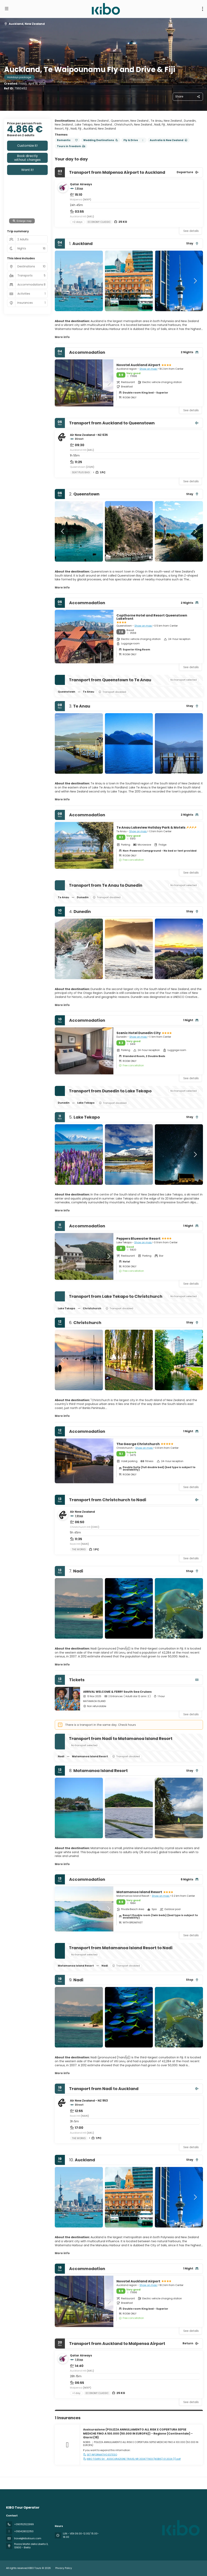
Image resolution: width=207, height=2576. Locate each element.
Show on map (148, 369)
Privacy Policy (63, 2568)
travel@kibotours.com (27, 2538)
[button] (63, 281)
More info (62, 337)
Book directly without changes (27, 158)
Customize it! (27, 145)
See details (191, 231)
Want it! (27, 169)
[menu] (202, 9)
